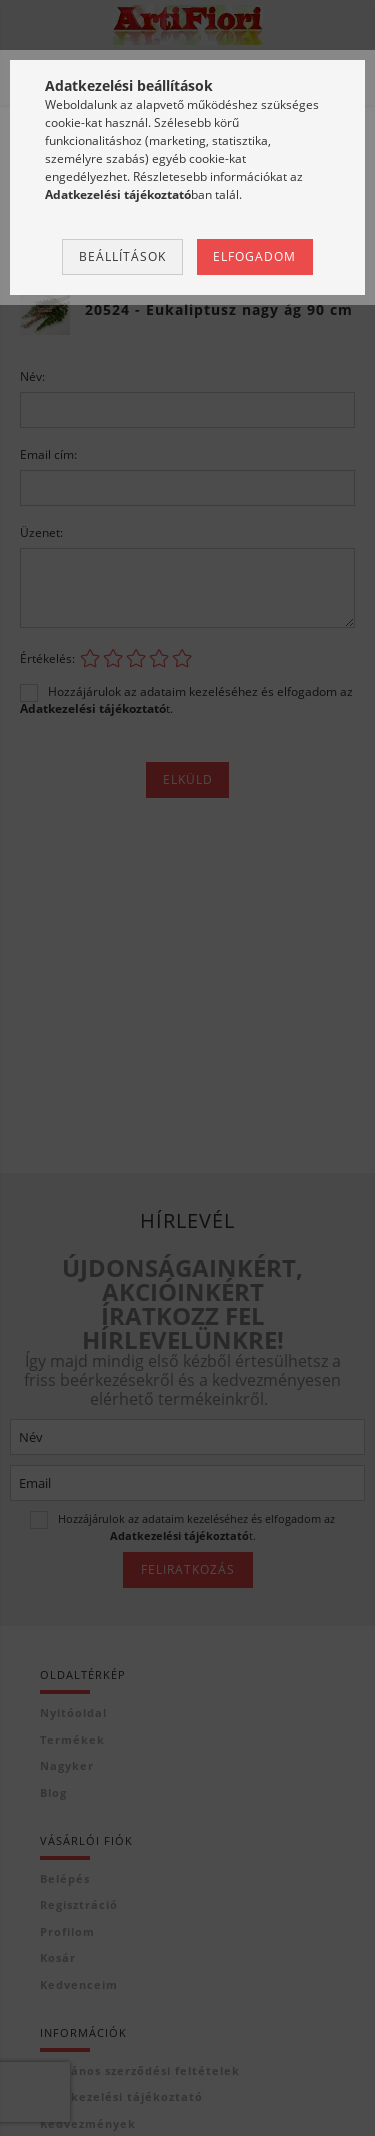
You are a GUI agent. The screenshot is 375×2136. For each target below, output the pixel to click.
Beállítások (122, 256)
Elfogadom (254, 256)
